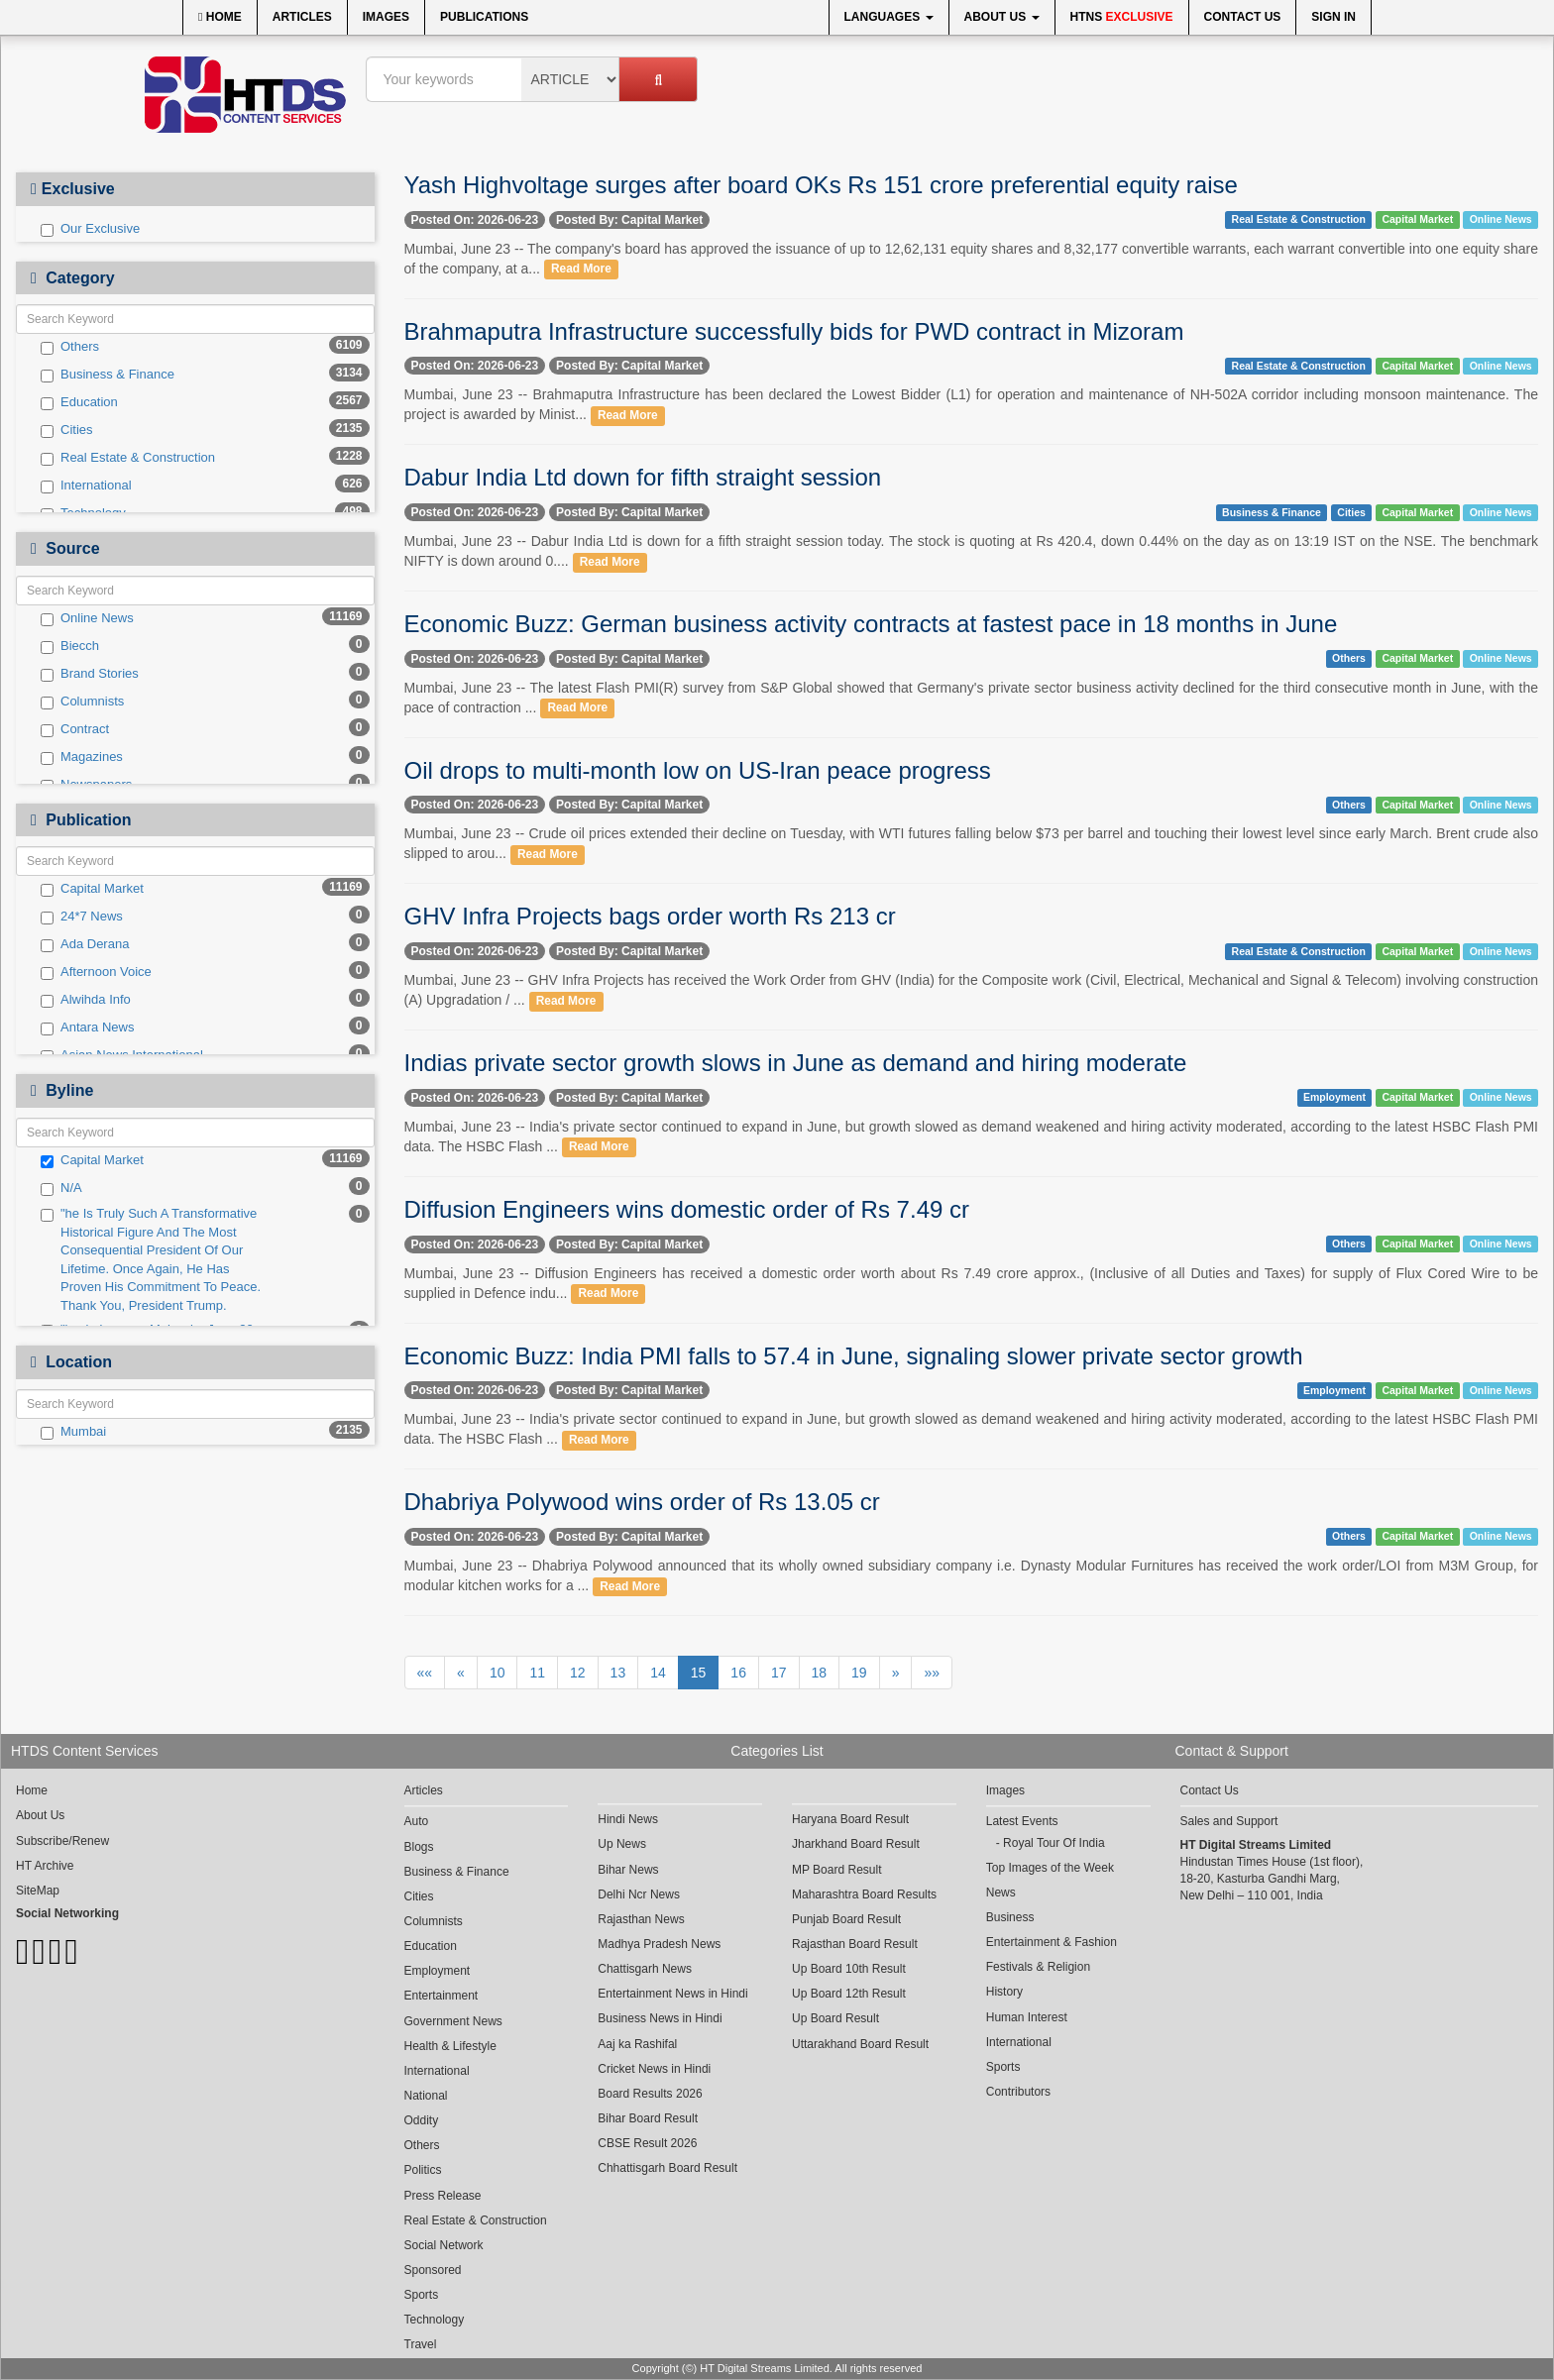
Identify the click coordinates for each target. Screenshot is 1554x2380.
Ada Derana (85, 944)
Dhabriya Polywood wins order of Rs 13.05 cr (642, 1501)
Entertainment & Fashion (1051, 1942)
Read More (581, 269)
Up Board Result (835, 2018)
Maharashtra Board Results (864, 1894)
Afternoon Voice (96, 972)
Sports (421, 2295)
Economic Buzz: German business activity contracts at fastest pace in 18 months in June (871, 623)
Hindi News (628, 1819)
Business (1010, 1917)
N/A (61, 1188)
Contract (75, 729)
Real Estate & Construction (128, 458)
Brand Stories (90, 674)
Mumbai (73, 1432)
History (1004, 1992)
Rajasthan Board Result (855, 1944)
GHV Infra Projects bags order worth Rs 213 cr (650, 916)
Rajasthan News (641, 1919)
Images (386, 17)
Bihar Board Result (648, 2118)
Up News (622, 1844)
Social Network (444, 2245)
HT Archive (44, 1866)
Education (79, 402)
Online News (87, 618)
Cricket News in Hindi (654, 2069)
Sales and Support (1229, 1821)
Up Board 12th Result (849, 1994)
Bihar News (628, 1870)
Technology (434, 2319)
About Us (1002, 17)
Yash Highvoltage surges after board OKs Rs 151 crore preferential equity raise (821, 184)
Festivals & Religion (1038, 1967)
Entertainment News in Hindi (672, 1994)
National (426, 2096)
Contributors (1018, 2092)
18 (820, 1672)
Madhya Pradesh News (659, 1944)
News (1001, 1892)
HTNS (1121, 17)
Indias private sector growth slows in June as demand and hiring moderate (795, 1062)
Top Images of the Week (1050, 1868)
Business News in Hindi (660, 2018)
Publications (484, 17)
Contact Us (1242, 17)
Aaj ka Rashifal (637, 2044)
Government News (453, 2021)
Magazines (82, 757)
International (86, 485)
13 (618, 1672)
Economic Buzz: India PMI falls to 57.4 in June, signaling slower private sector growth (853, 1356)
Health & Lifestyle (450, 2046)
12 (578, 1672)
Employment (1334, 1098)
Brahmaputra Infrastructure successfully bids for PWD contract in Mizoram (794, 331)
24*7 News (82, 916)
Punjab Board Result (846, 1919)
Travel (420, 2344)
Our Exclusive (90, 229)
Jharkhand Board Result (856, 1844)
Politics (423, 2170)
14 (658, 1672)
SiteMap (37, 1890)
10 (497, 1672)
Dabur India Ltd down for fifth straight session (643, 477)
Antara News (87, 1027)
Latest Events (1022, 1821)
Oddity (421, 2120)
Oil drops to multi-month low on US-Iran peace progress (697, 770)
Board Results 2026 (650, 2094)
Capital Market (92, 889)
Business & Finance (107, 374)
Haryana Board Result (850, 1819)
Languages (889, 17)
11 (537, 1672)
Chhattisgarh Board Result (667, 2168)
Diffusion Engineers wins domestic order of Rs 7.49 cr (686, 1209)
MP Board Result (837, 1870)
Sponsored (433, 2270)
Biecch (70, 646)
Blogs (419, 1847)
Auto (416, 1821)
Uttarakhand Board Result (860, 2044)
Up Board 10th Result (849, 1969)
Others (70, 347)
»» (932, 1672)
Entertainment (441, 1995)
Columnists (82, 701)
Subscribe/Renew (62, 1841)
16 (738, 1672)
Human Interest (1026, 2017)
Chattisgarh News (645, 1969)
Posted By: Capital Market (629, 220)
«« (425, 1672)
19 (859, 1672)
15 (699, 1672)
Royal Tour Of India (1054, 1843)
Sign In (1333, 17)
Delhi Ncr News (639, 1894)
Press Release (443, 2196)
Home (220, 17)
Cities (67, 430)
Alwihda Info (86, 1000)
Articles (302, 17)
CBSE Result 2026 (647, 2143)
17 (779, 1672)
